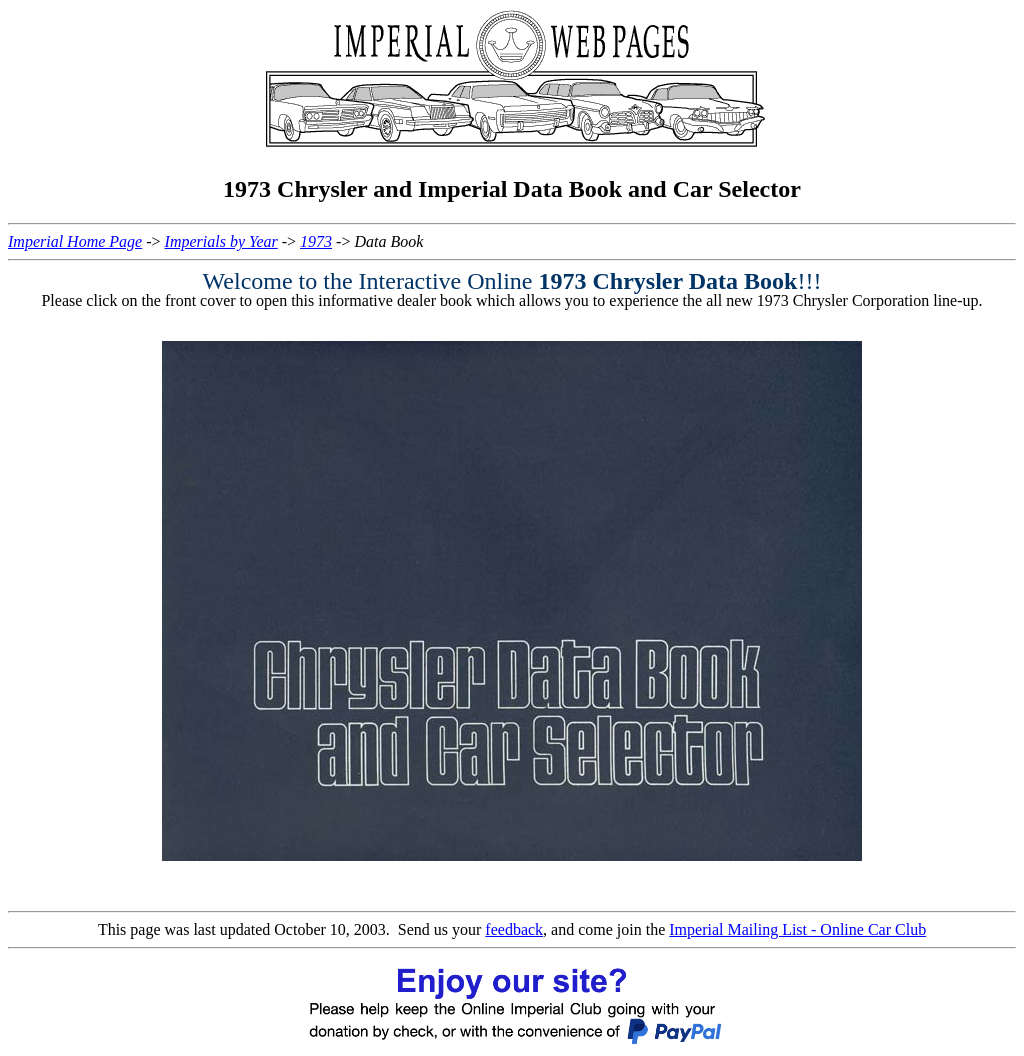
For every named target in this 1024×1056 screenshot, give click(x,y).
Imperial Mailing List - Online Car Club (797, 929)
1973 (316, 241)
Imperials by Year (221, 241)
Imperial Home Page (75, 241)
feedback (514, 929)
